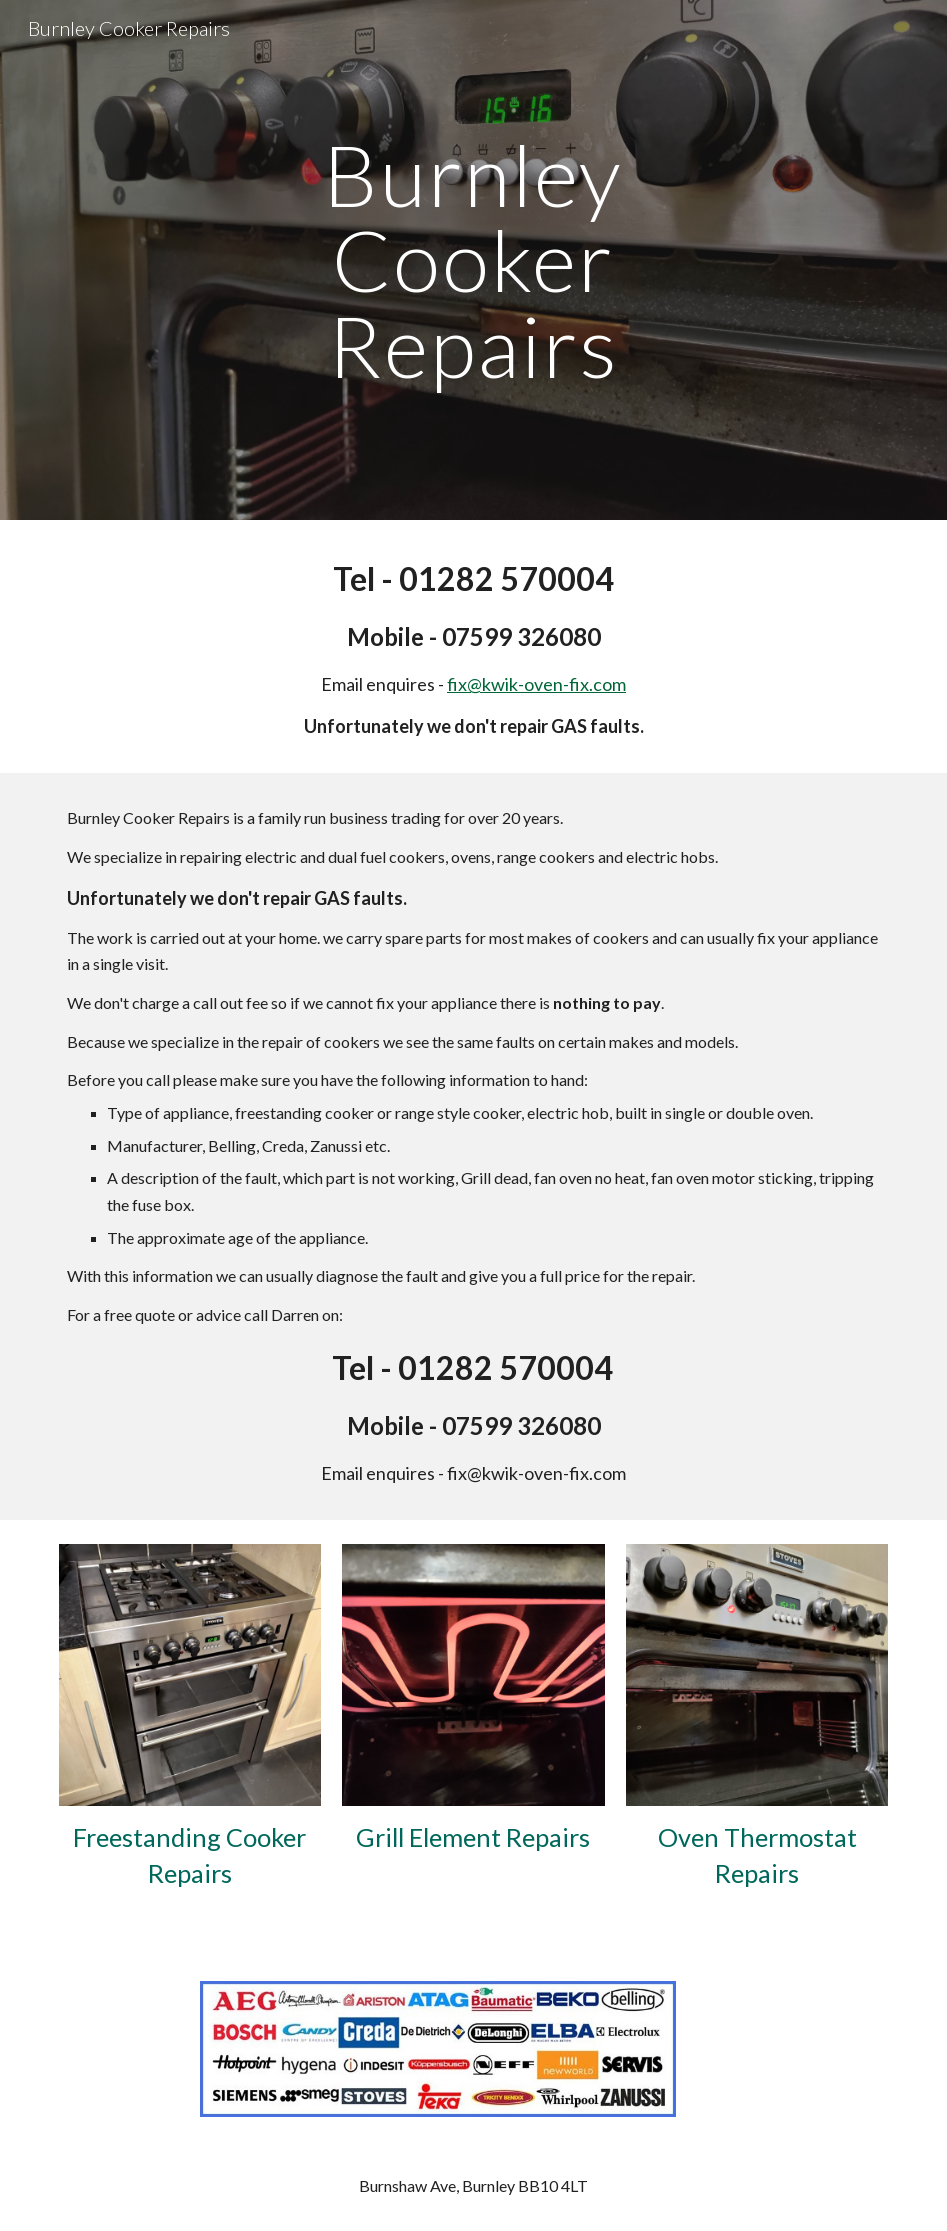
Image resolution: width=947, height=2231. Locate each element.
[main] (473, 260)
